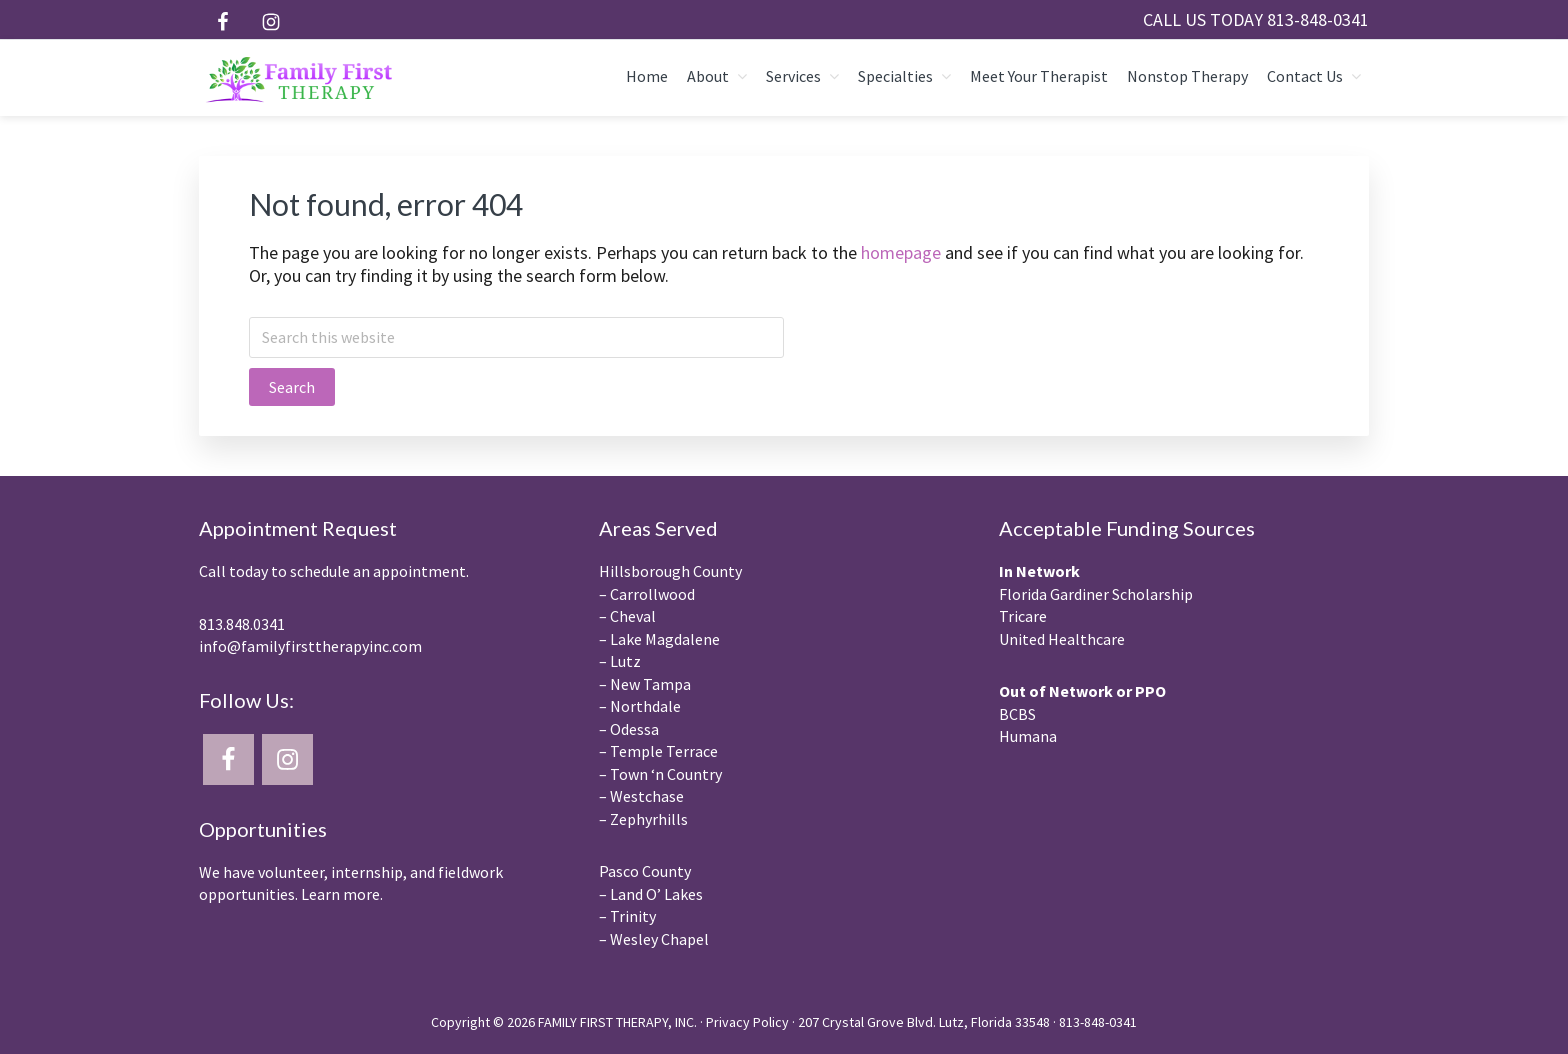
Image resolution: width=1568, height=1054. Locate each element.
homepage (901, 252)
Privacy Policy (747, 1022)
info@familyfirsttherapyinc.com (310, 646)
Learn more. (342, 894)
